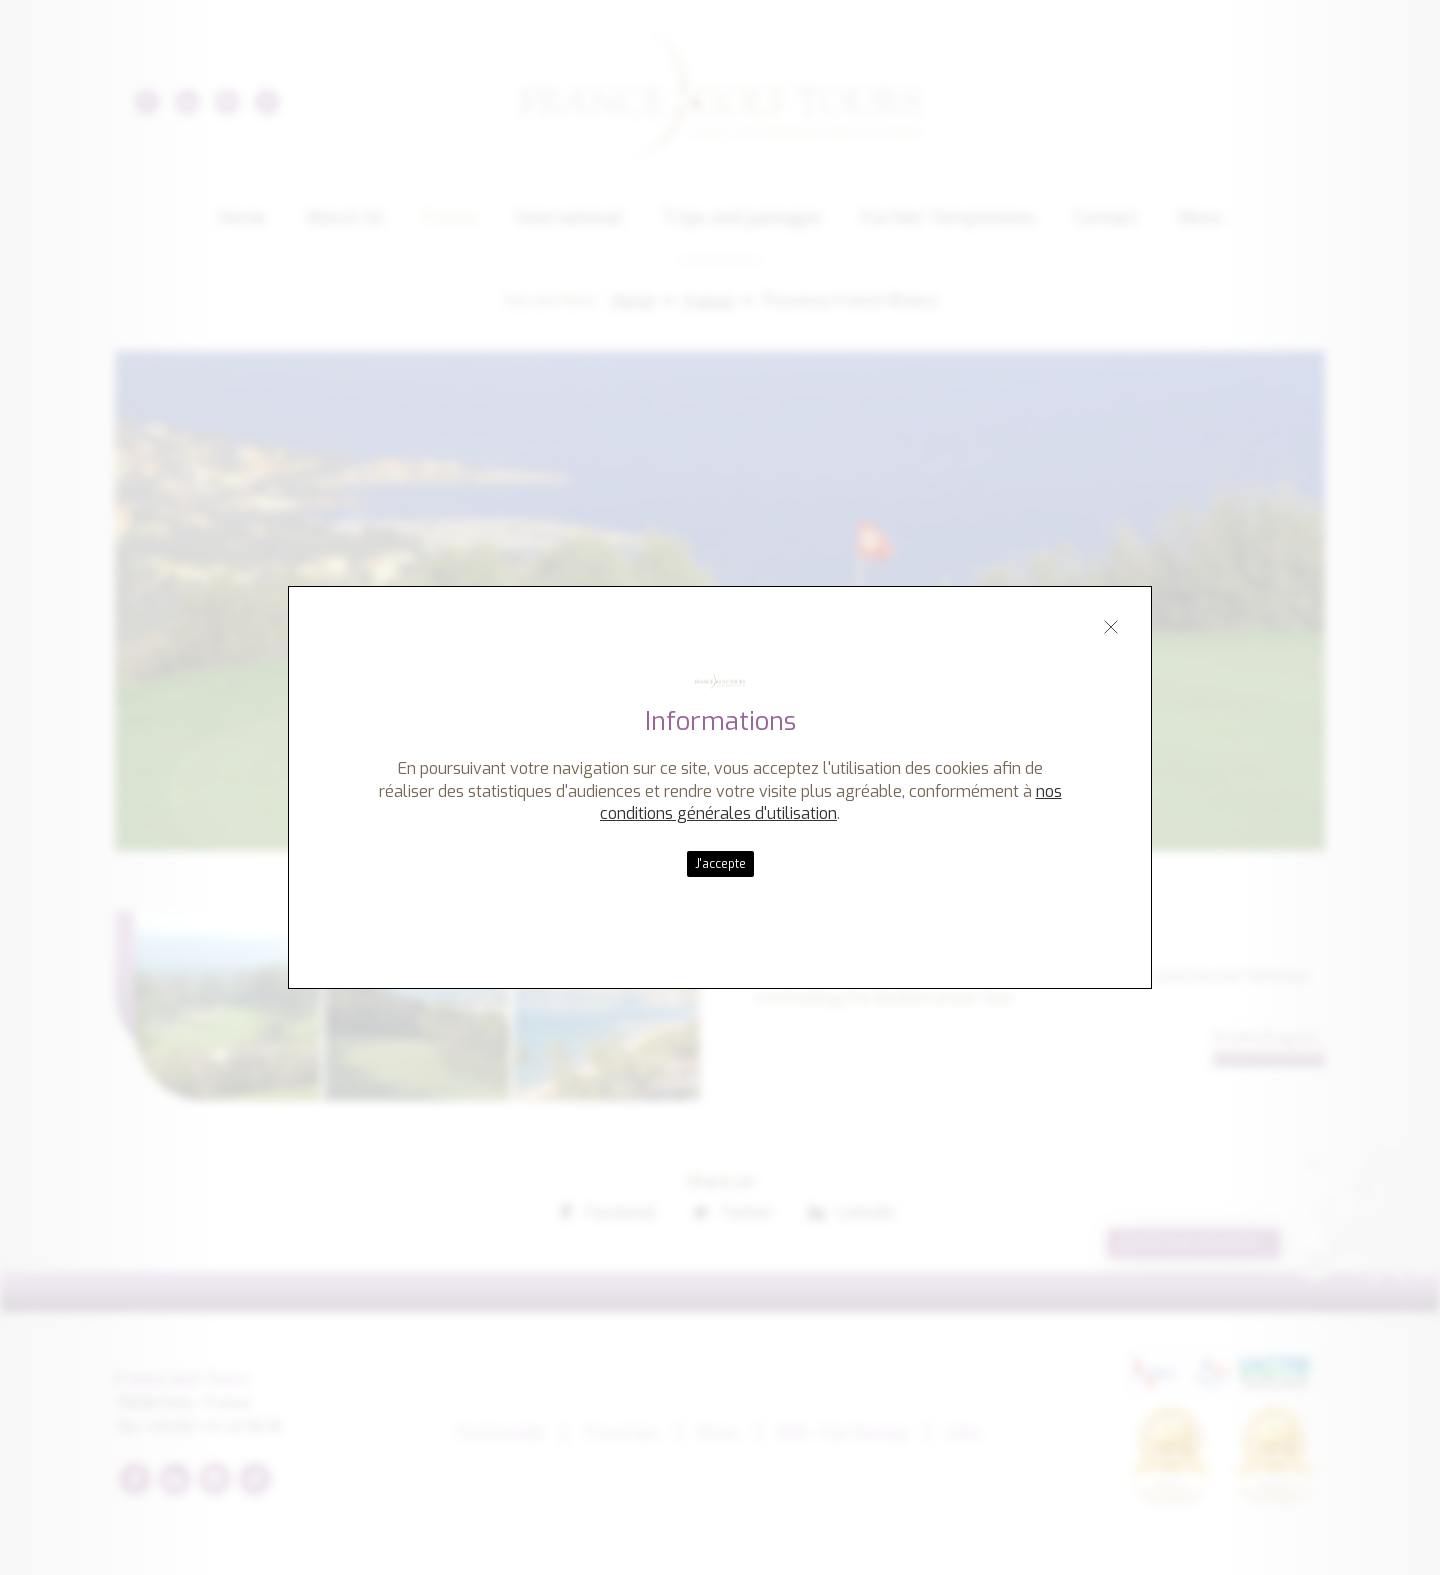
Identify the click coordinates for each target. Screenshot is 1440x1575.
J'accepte (720, 864)
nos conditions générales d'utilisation (831, 802)
